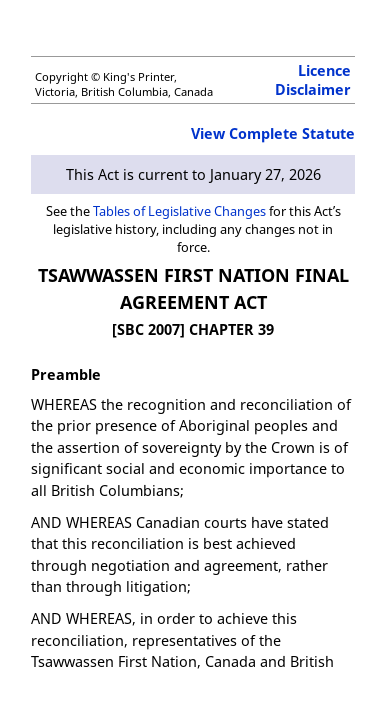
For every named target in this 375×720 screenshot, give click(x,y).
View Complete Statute (273, 133)
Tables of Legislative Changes (179, 211)
